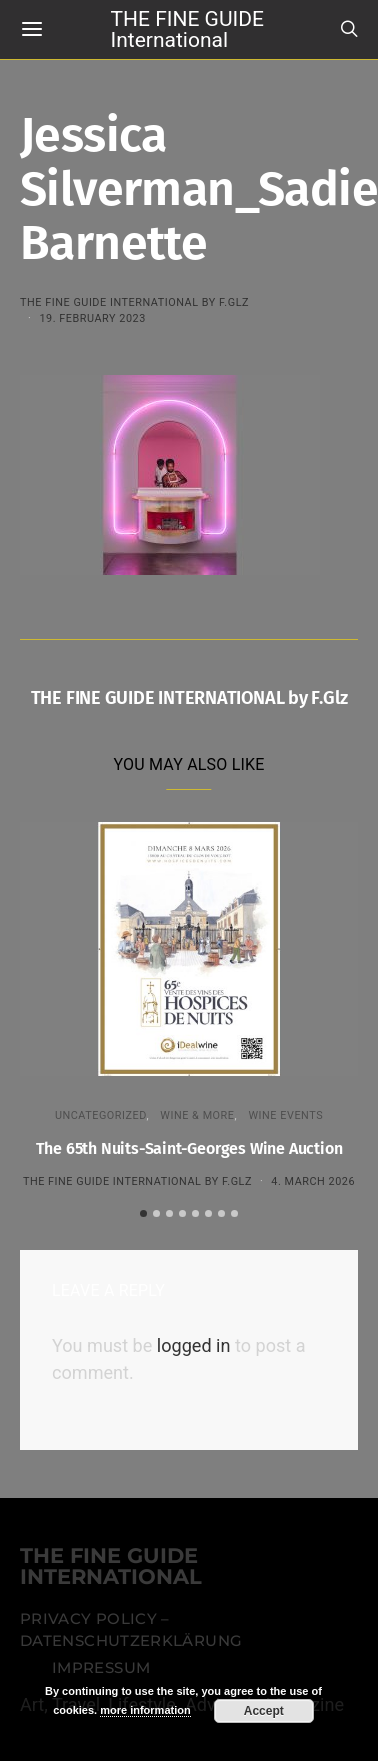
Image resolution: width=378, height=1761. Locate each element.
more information (145, 1710)
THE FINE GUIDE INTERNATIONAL (111, 1567)
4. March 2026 (313, 1181)
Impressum (101, 1667)
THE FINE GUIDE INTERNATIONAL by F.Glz (134, 302)
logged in (194, 1344)
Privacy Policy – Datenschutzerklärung (131, 1629)
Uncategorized (101, 1115)
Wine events (285, 1115)
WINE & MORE (197, 1115)
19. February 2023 (92, 318)
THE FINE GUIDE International (187, 28)
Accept (264, 1711)
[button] (143, 1212)
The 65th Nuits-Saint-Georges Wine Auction (189, 1148)
